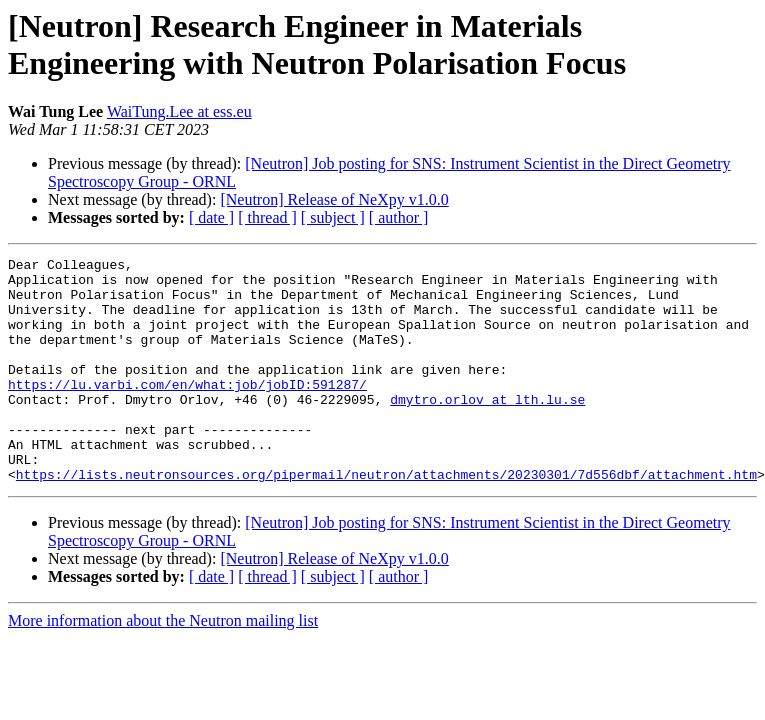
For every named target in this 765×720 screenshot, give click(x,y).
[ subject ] (333, 217)
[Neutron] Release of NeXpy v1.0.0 (334, 199)
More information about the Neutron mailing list (163, 665)
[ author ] (399, 217)
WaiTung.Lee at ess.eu (179, 111)
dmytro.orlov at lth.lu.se (487, 429)
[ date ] (211, 217)
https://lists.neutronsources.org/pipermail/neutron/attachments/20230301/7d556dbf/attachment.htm (386, 519)
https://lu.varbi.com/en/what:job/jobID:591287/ (187, 411)
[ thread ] (267, 217)
